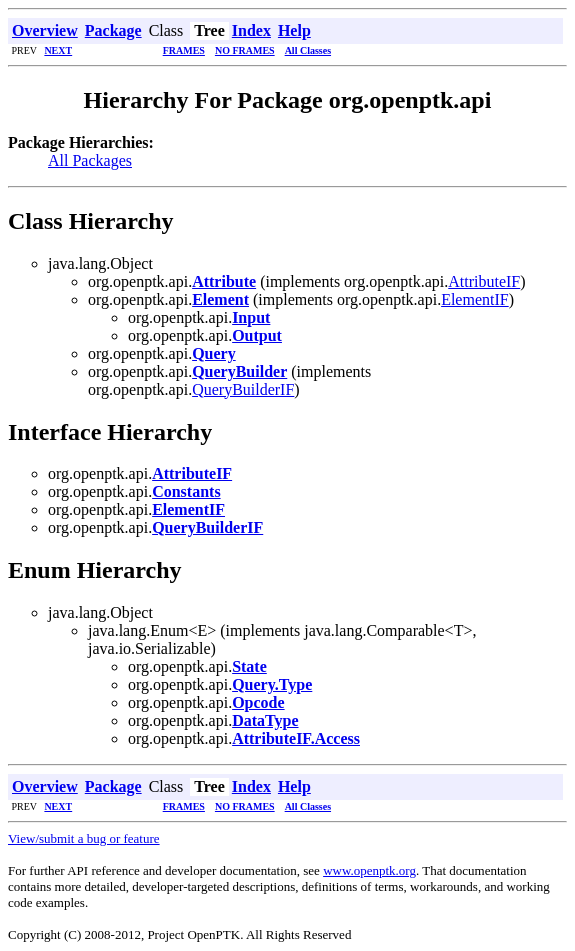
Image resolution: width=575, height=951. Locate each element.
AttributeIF (484, 281)
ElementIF (475, 299)
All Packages (90, 160)
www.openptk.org (369, 870)
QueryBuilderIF (243, 389)
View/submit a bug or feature (84, 838)
